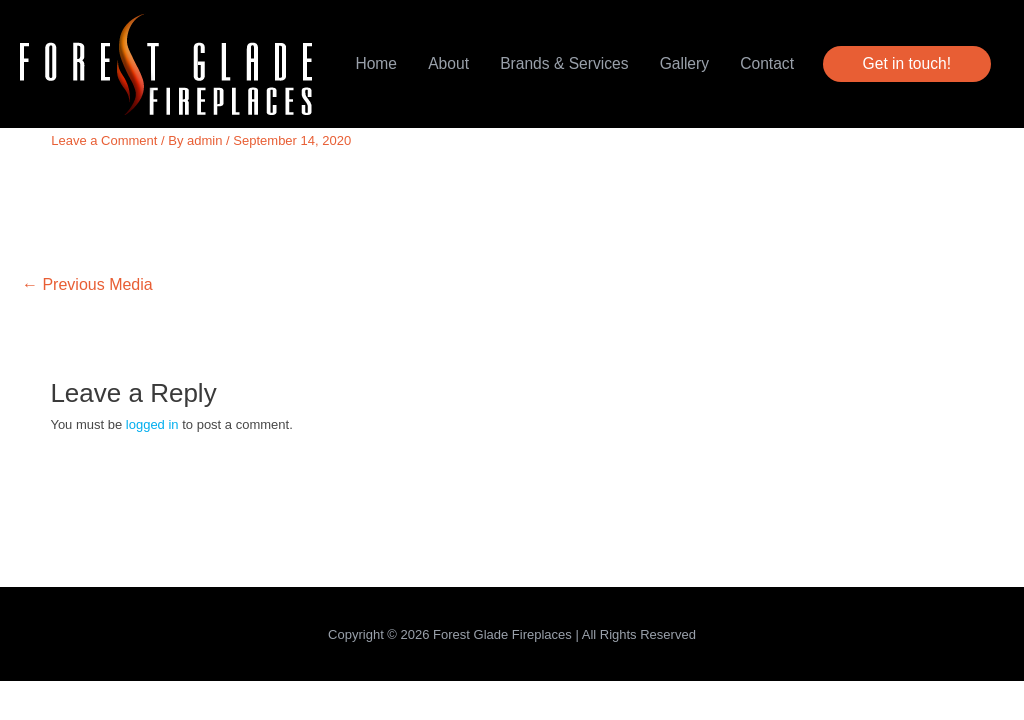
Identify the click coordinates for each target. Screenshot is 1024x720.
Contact (767, 63)
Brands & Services (564, 63)
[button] (907, 64)
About (448, 63)
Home (376, 63)
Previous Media (87, 284)
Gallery (684, 63)
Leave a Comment (104, 140)
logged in (152, 424)
